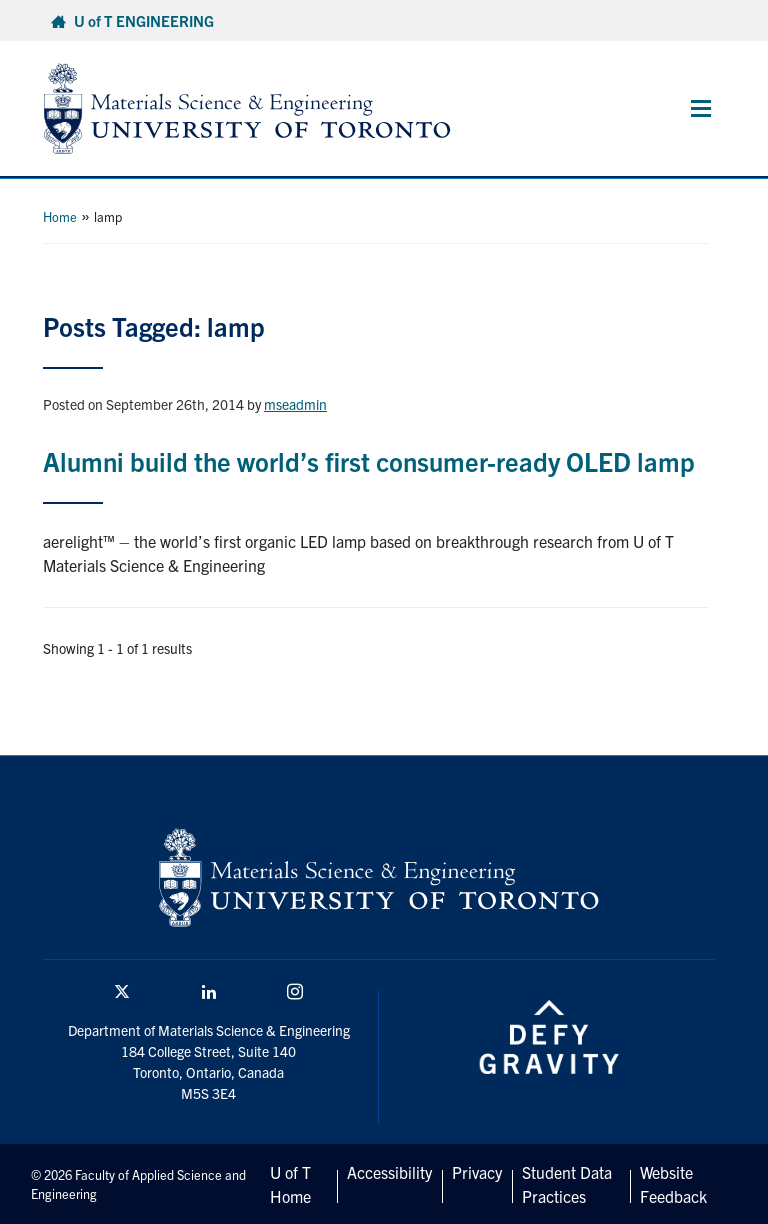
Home (60, 216)
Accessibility (389, 1172)
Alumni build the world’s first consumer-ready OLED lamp (369, 460)
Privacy (477, 1172)
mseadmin (295, 404)
